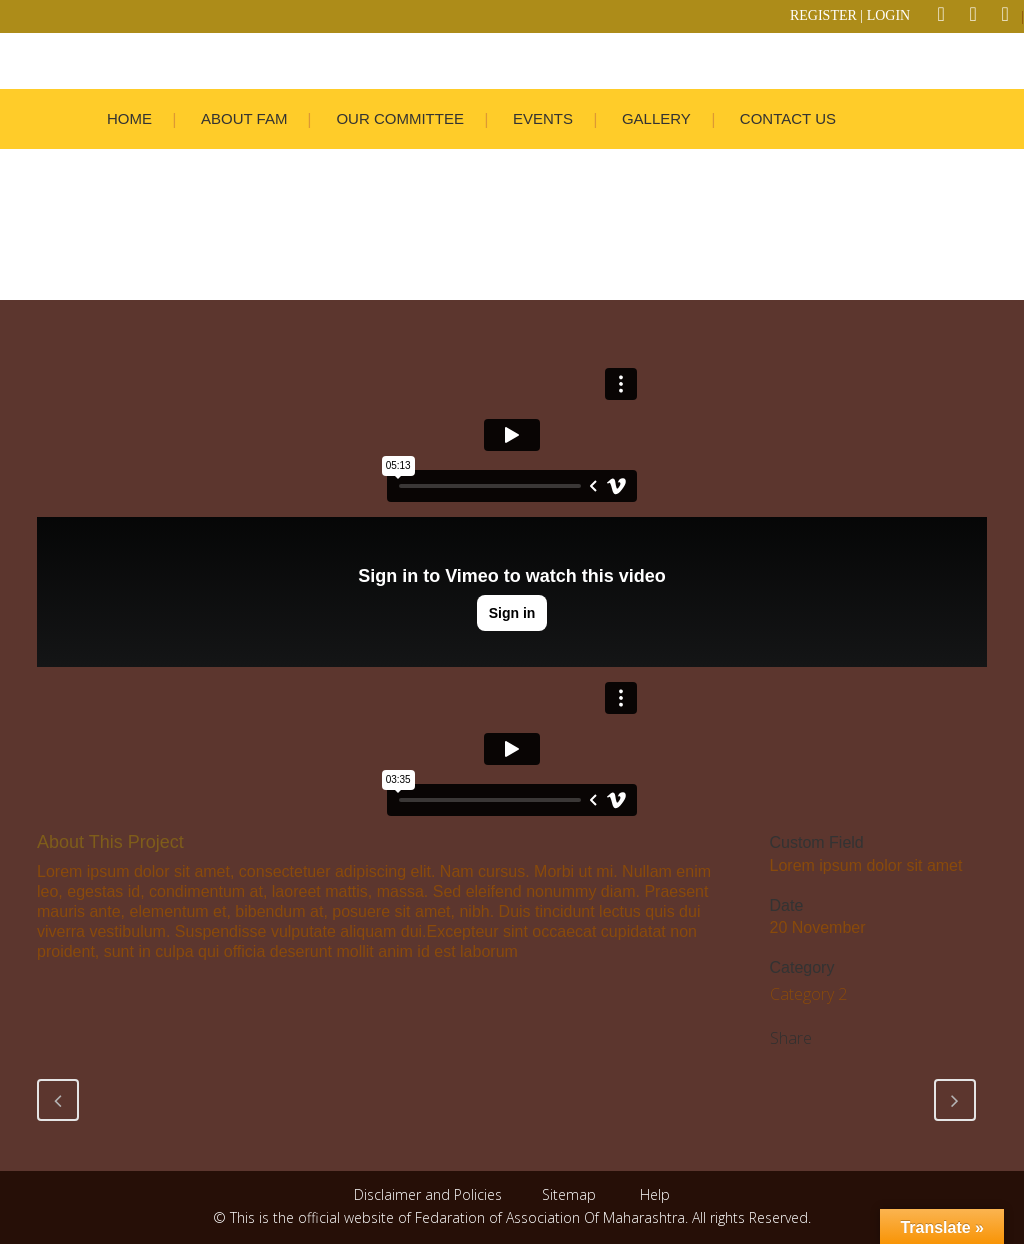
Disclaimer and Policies (430, 1194)
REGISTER (823, 15)
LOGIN (889, 15)
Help (655, 1194)
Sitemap (569, 1194)
